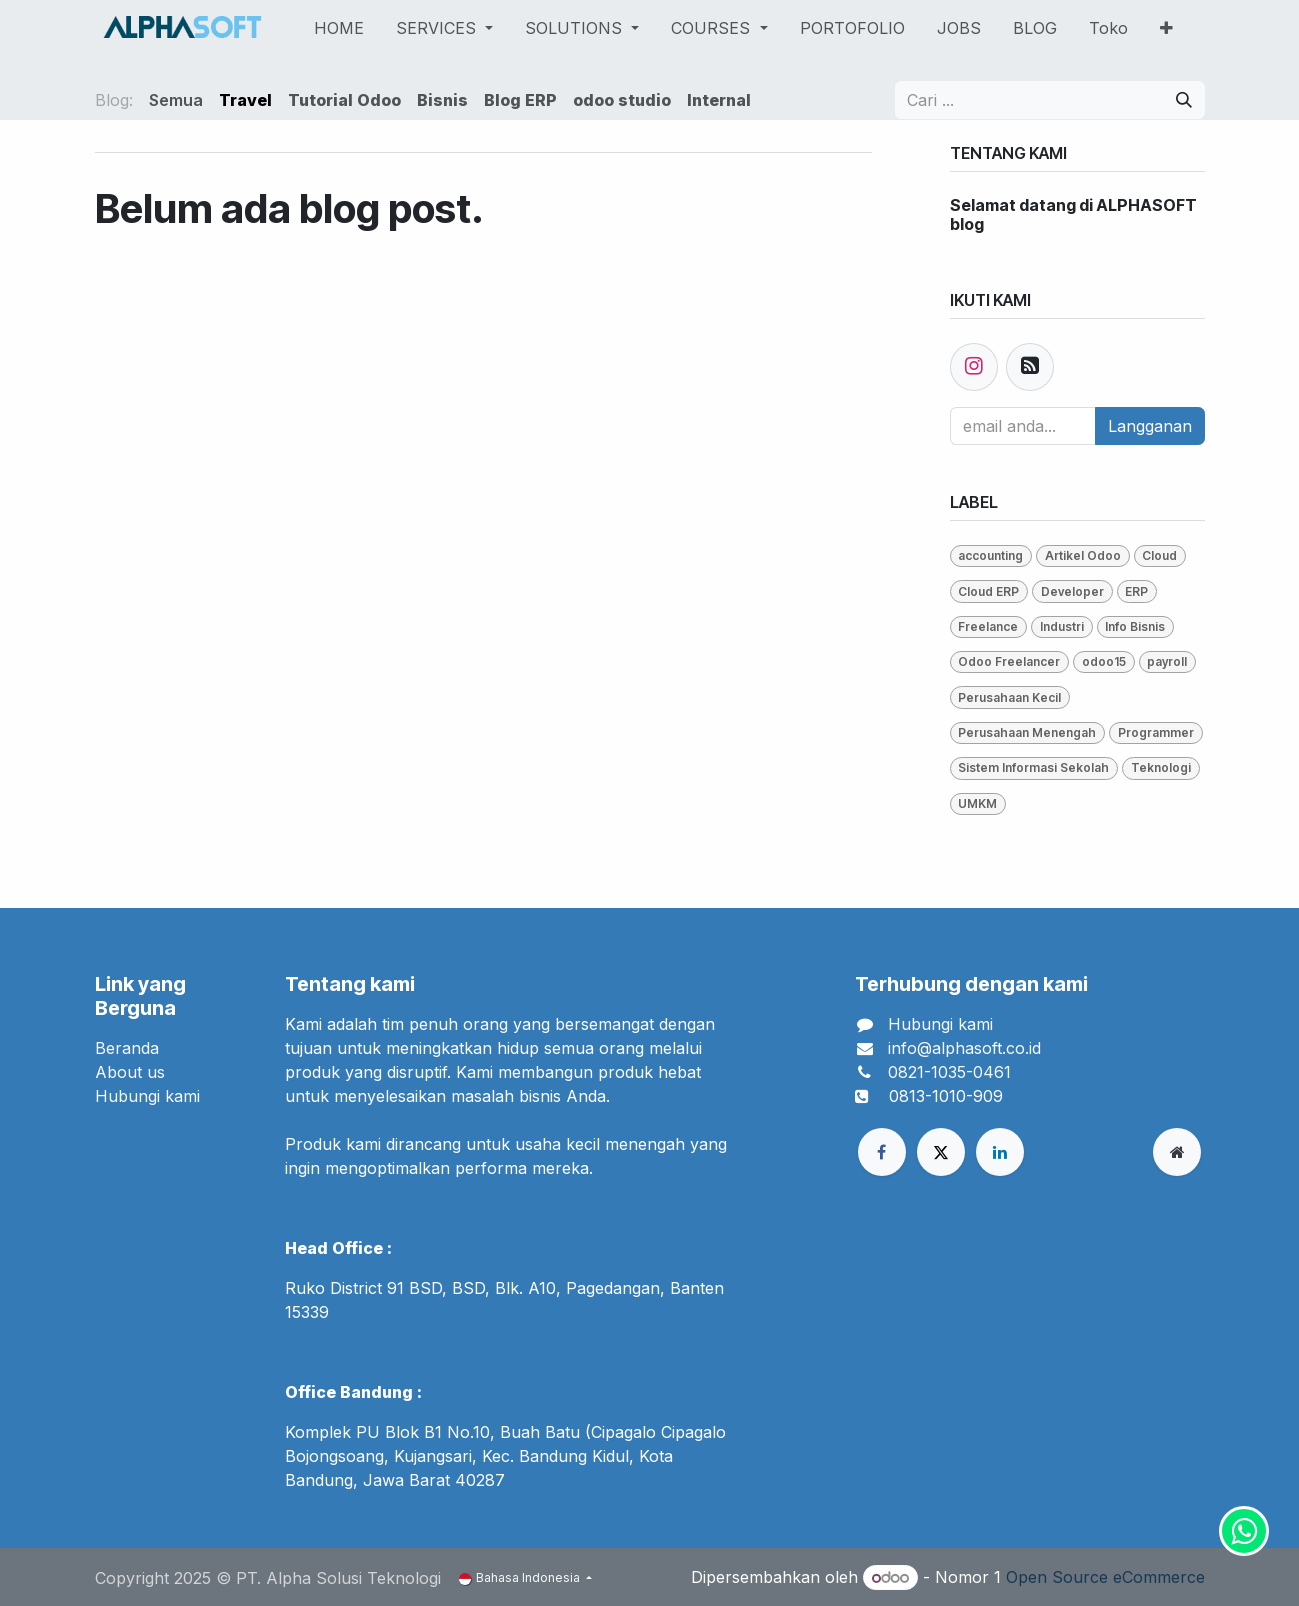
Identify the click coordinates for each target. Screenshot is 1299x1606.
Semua (176, 100)
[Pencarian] (1184, 100)
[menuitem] (339, 28)
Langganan (1150, 426)
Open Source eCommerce (1105, 1577)
